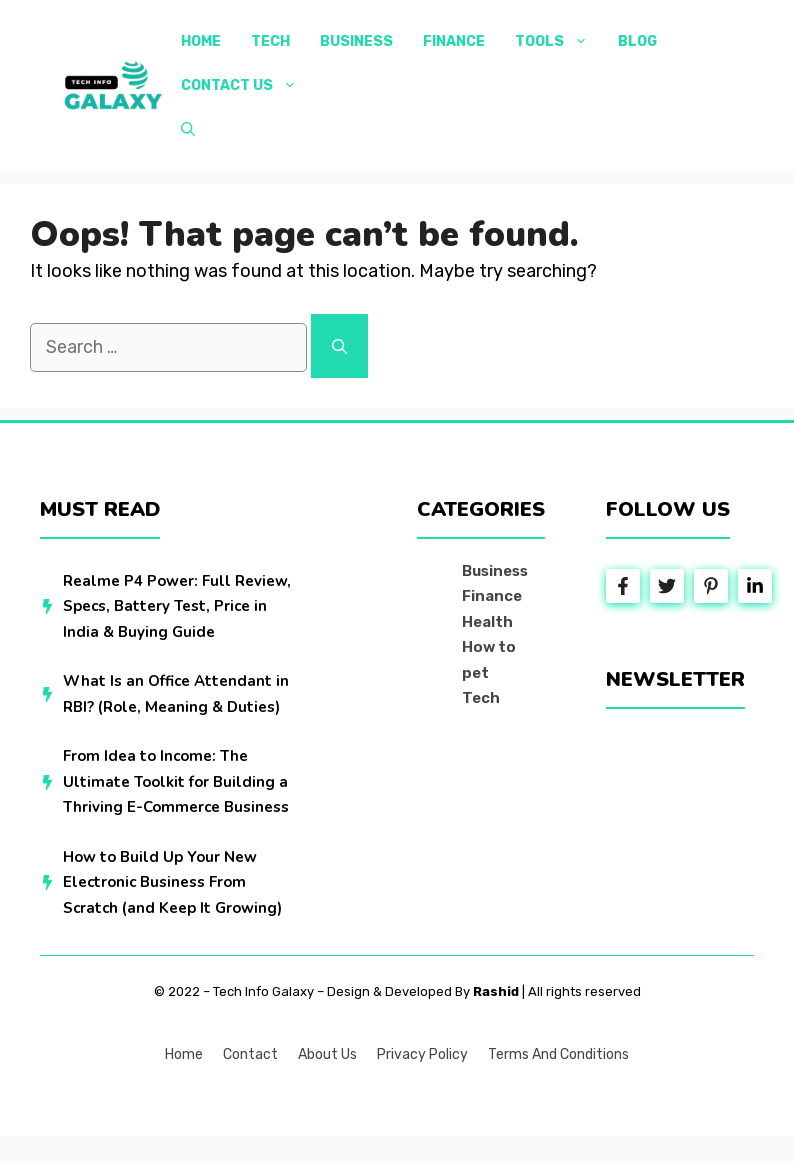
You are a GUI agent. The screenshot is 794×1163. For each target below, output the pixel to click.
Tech (270, 41)
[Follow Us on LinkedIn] (755, 586)
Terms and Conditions (558, 1054)
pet (475, 673)
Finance (454, 41)
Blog (637, 41)
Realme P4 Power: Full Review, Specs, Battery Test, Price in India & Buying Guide (177, 606)
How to (489, 647)
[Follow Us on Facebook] (623, 586)
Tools (559, 42)
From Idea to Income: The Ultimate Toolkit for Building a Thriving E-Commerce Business (176, 781)
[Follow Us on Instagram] (711, 586)
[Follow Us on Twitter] (667, 586)
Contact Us (246, 86)
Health (487, 622)
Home (201, 41)
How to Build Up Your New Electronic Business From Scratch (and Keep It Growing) (172, 882)
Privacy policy (422, 1054)
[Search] (339, 346)
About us (327, 1054)
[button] (188, 130)
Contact (250, 1054)
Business (356, 41)
